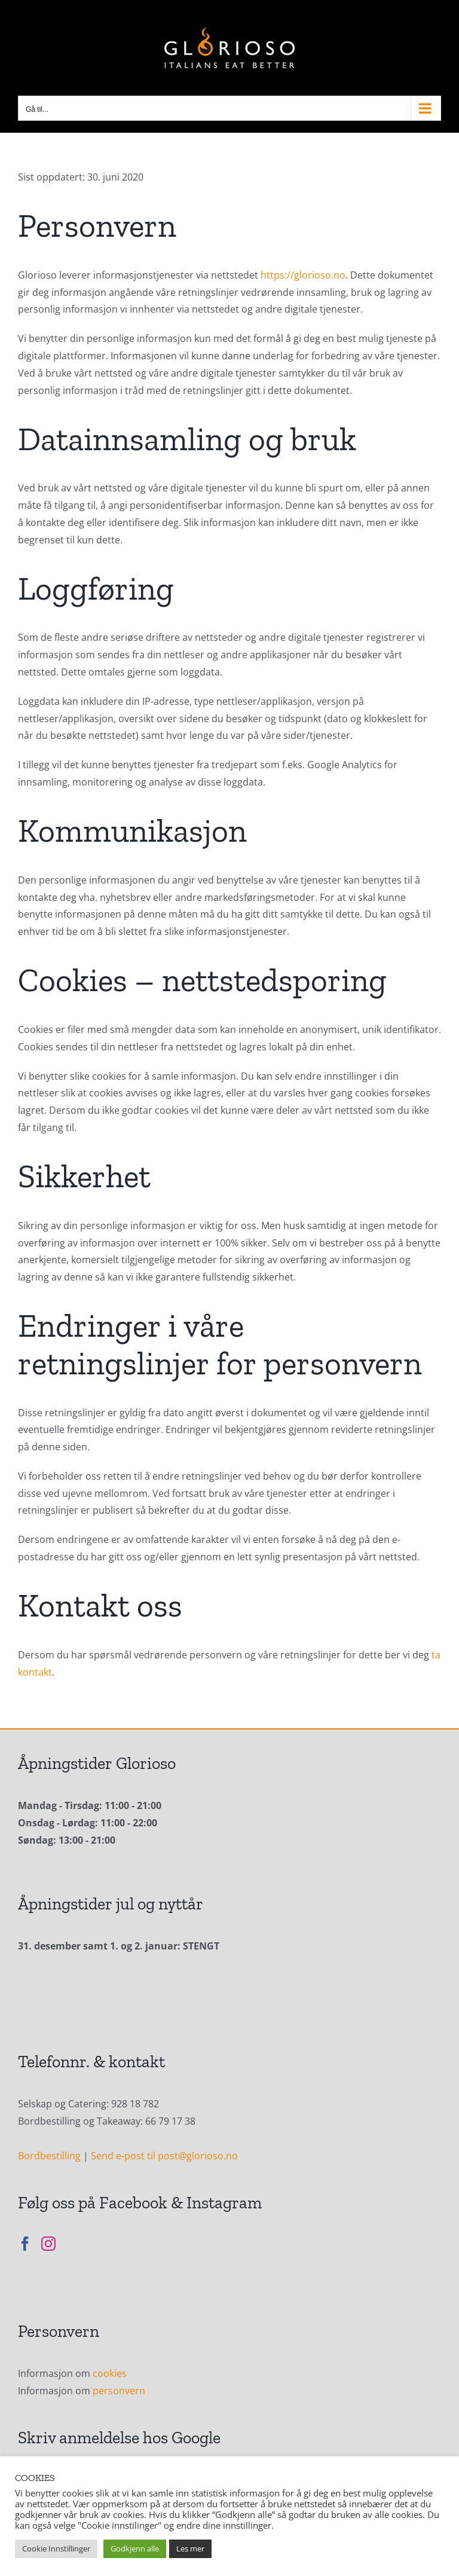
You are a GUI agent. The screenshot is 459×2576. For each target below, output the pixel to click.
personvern (119, 2390)
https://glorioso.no (303, 275)
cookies (110, 2373)
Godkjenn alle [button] (135, 2548)
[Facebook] (25, 2243)
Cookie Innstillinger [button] (56, 2548)
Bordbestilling (49, 2155)
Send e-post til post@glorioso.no (164, 2155)
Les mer (190, 2548)
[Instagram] (48, 2243)
